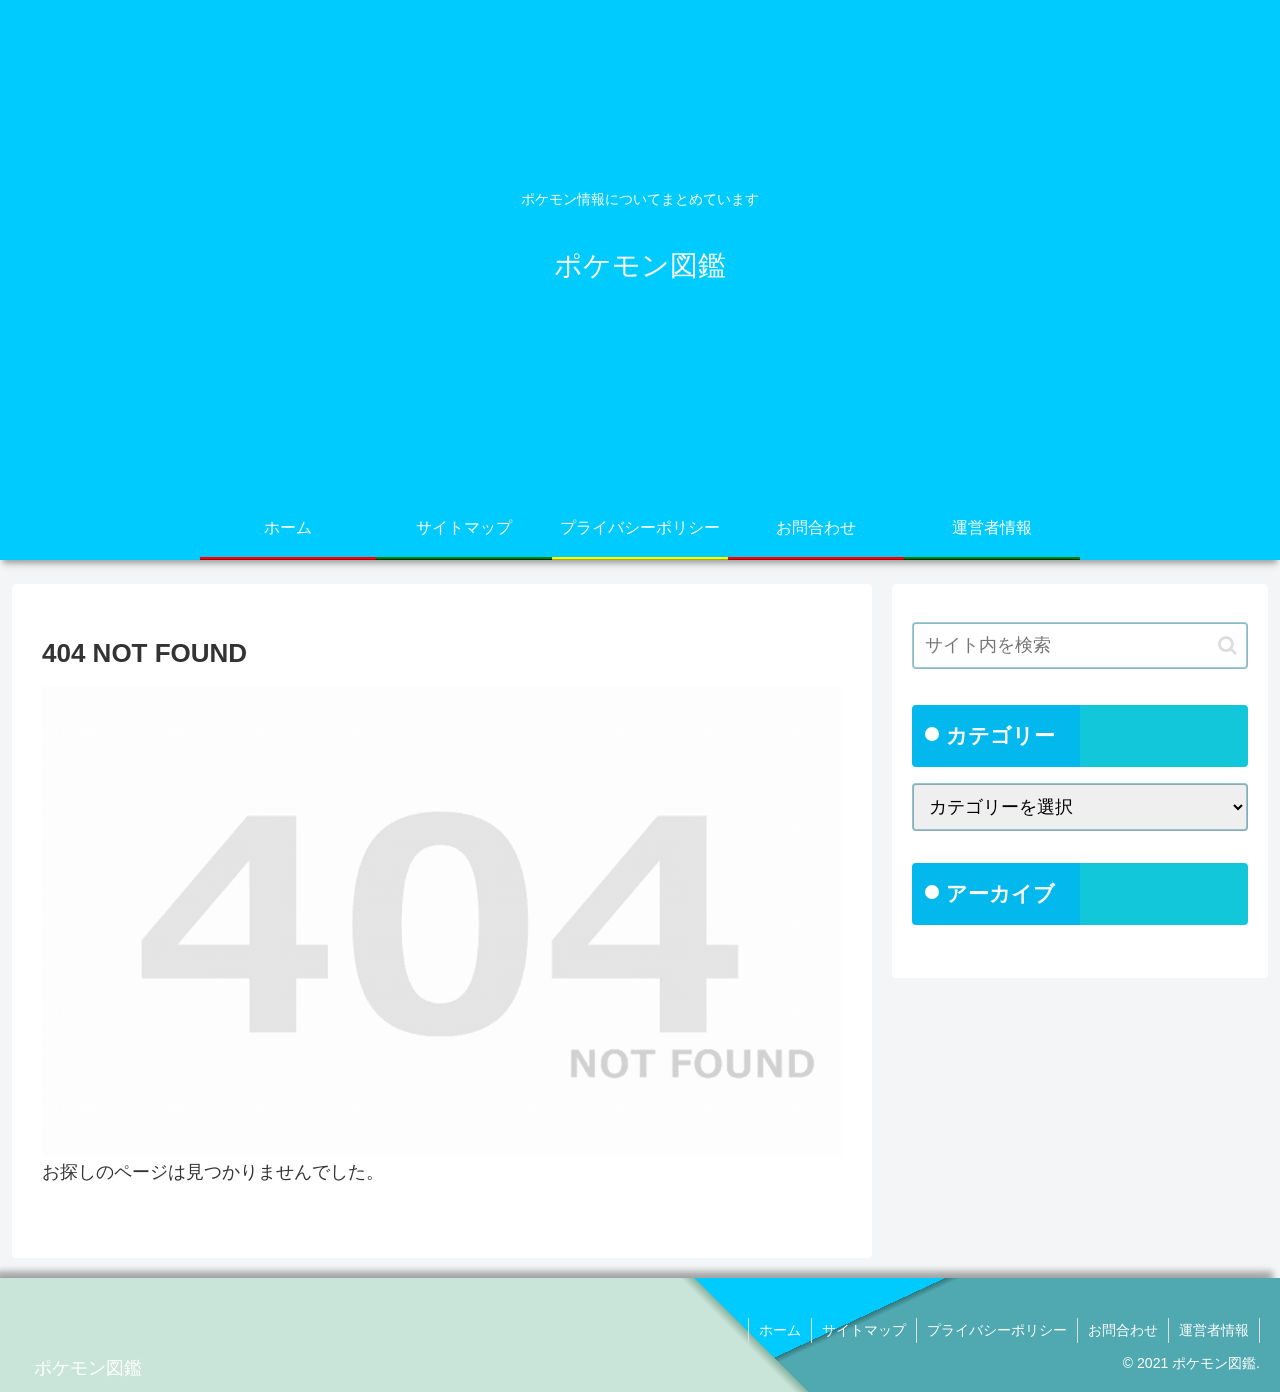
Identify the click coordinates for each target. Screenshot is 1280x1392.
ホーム (780, 1330)
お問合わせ (1123, 1330)
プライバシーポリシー (997, 1330)
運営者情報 (1214, 1330)
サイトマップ (864, 1330)
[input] (1080, 645)
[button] (1227, 645)
